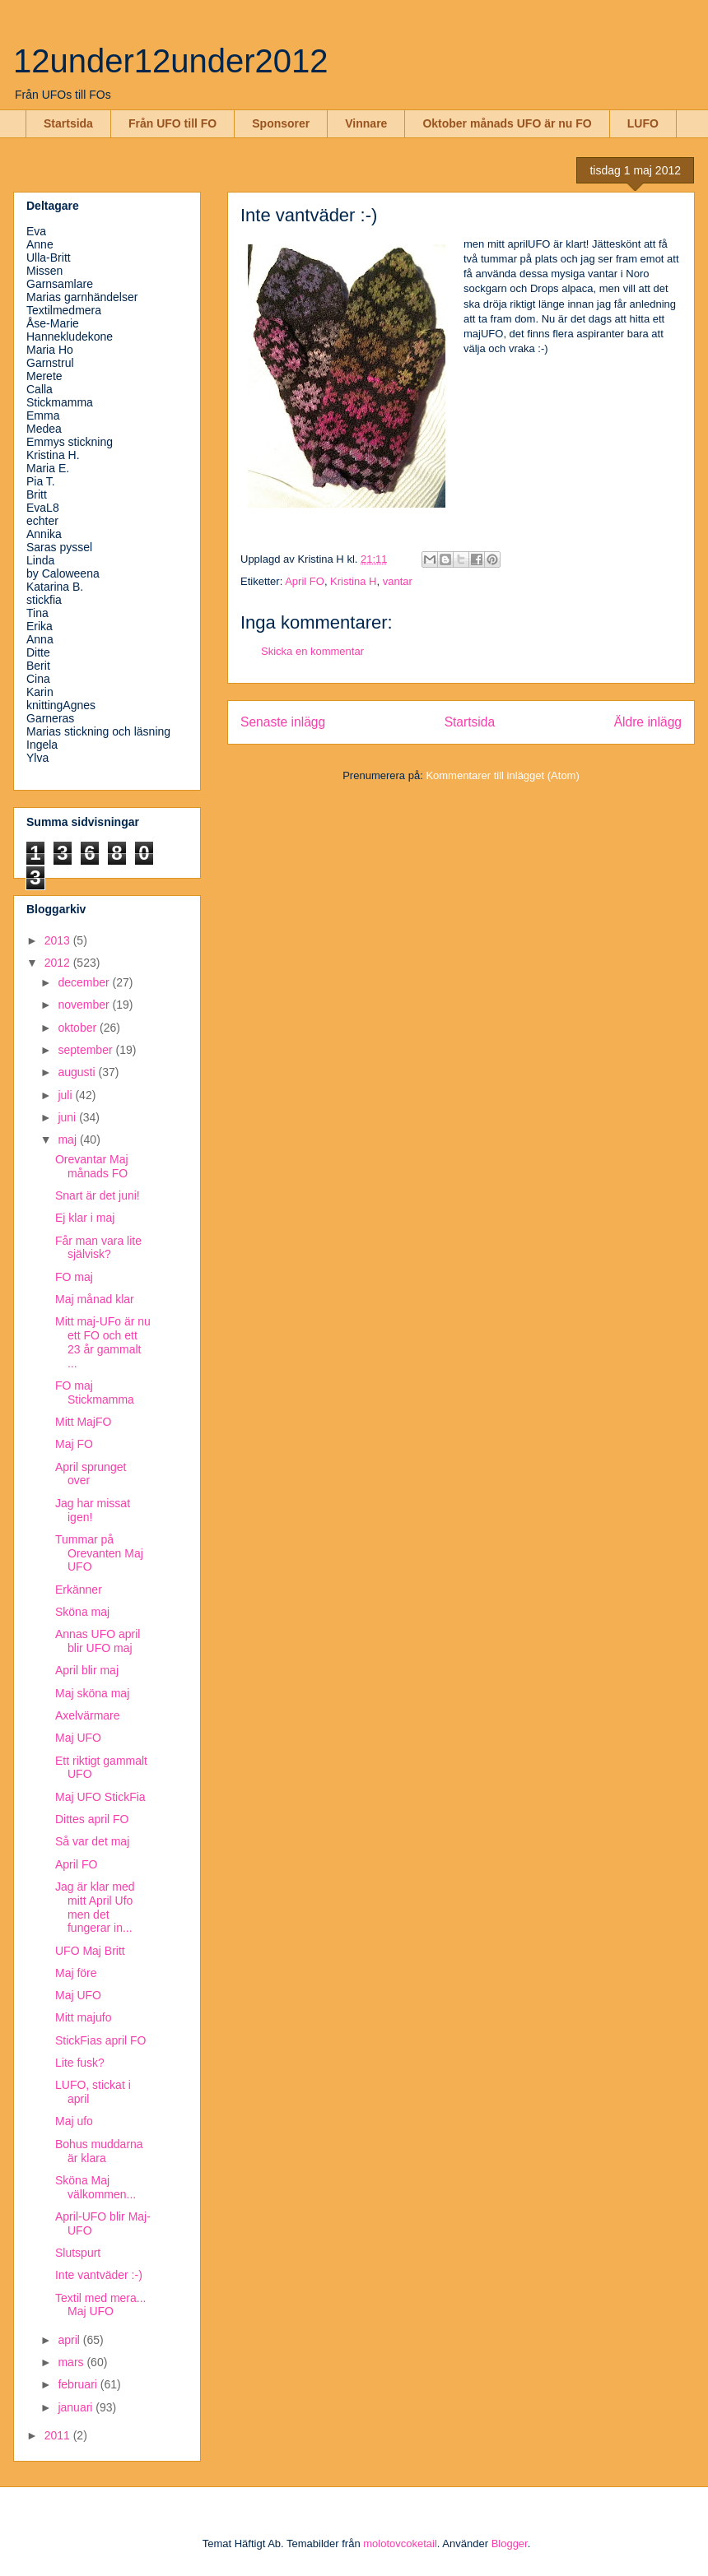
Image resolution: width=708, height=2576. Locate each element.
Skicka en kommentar (312, 651)
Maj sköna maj (92, 1693)
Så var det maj (92, 1841)
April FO (304, 581)
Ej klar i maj (84, 1217)
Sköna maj (82, 1611)
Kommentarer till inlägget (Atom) (502, 775)
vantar (397, 581)
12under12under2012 (170, 61)
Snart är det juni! (97, 1195)
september (86, 1049)
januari (76, 2407)
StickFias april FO (100, 2040)
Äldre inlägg (648, 722)
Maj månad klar (94, 1299)
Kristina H (353, 581)
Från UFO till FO (172, 123)
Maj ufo (74, 2121)
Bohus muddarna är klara (99, 2151)
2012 (58, 962)
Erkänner (78, 1589)
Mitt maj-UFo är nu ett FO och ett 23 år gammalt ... (103, 1342)
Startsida (68, 123)
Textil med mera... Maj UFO (100, 2304)
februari (79, 2384)
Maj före (76, 1973)
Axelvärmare (87, 1715)
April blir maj (87, 1670)
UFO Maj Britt (90, 1950)
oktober (79, 1027)
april (70, 2339)
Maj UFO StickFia (100, 1796)
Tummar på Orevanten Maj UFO (99, 1553)
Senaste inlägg (282, 722)
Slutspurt (77, 2252)
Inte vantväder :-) (98, 2274)
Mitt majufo (83, 2017)
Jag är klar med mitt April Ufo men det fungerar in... (94, 1907)
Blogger (509, 2543)
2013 (58, 940)
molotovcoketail (400, 2543)
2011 (58, 2435)
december (85, 982)
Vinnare (366, 123)
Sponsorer (281, 123)
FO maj (74, 1276)
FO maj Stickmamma (94, 1392)
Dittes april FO (91, 1819)
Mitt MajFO (83, 1421)
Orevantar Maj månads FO (91, 1166)
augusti (78, 1072)
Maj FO (74, 1443)
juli (66, 1095)
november (85, 1004)
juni (68, 1117)
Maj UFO (78, 1737)
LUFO (643, 123)
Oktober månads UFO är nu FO (506, 123)
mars (72, 2362)
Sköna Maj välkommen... (95, 2187)
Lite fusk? (80, 2062)
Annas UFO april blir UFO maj (97, 1641)
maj (68, 1139)
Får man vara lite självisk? (98, 1247)
